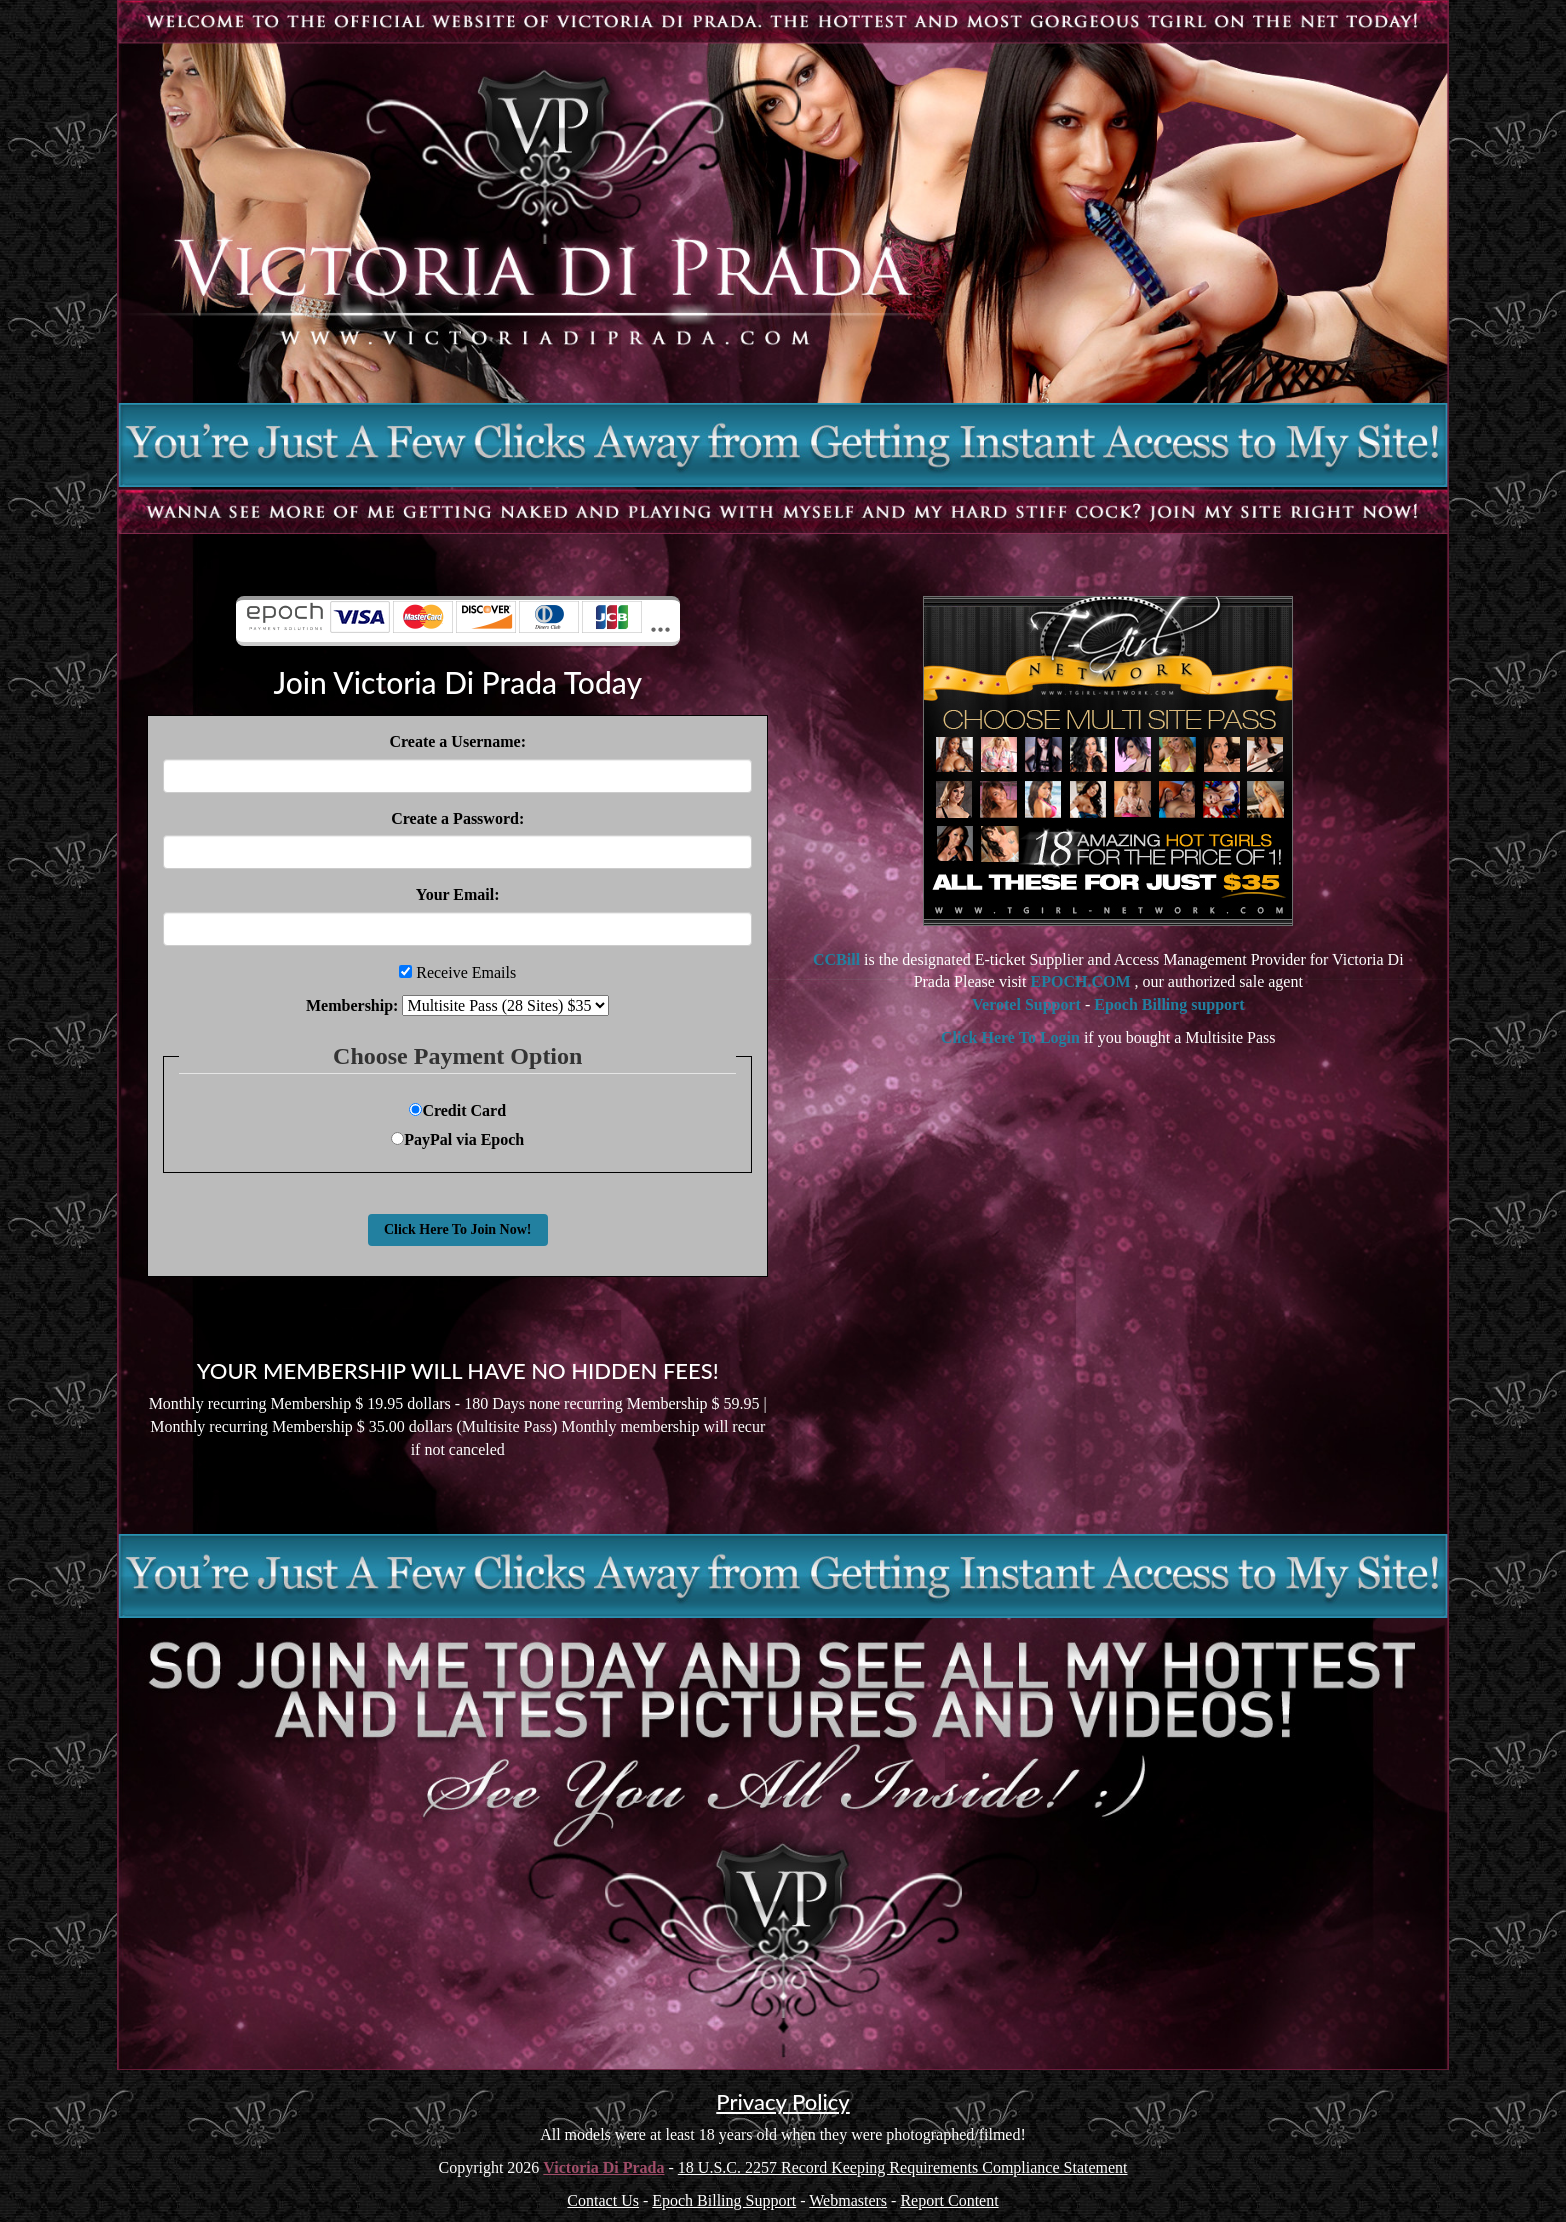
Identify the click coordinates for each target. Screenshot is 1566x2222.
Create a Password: (457, 818)
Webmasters (848, 2200)
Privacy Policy (782, 2101)
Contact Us (603, 2200)
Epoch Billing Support (724, 2200)
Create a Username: (457, 741)
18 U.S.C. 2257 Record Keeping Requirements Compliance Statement (903, 2167)
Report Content (949, 2200)
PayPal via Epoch (457, 1139)
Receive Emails (467, 972)
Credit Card (457, 1110)
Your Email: (458, 894)
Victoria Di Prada (603, 2167)
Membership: (352, 1005)
